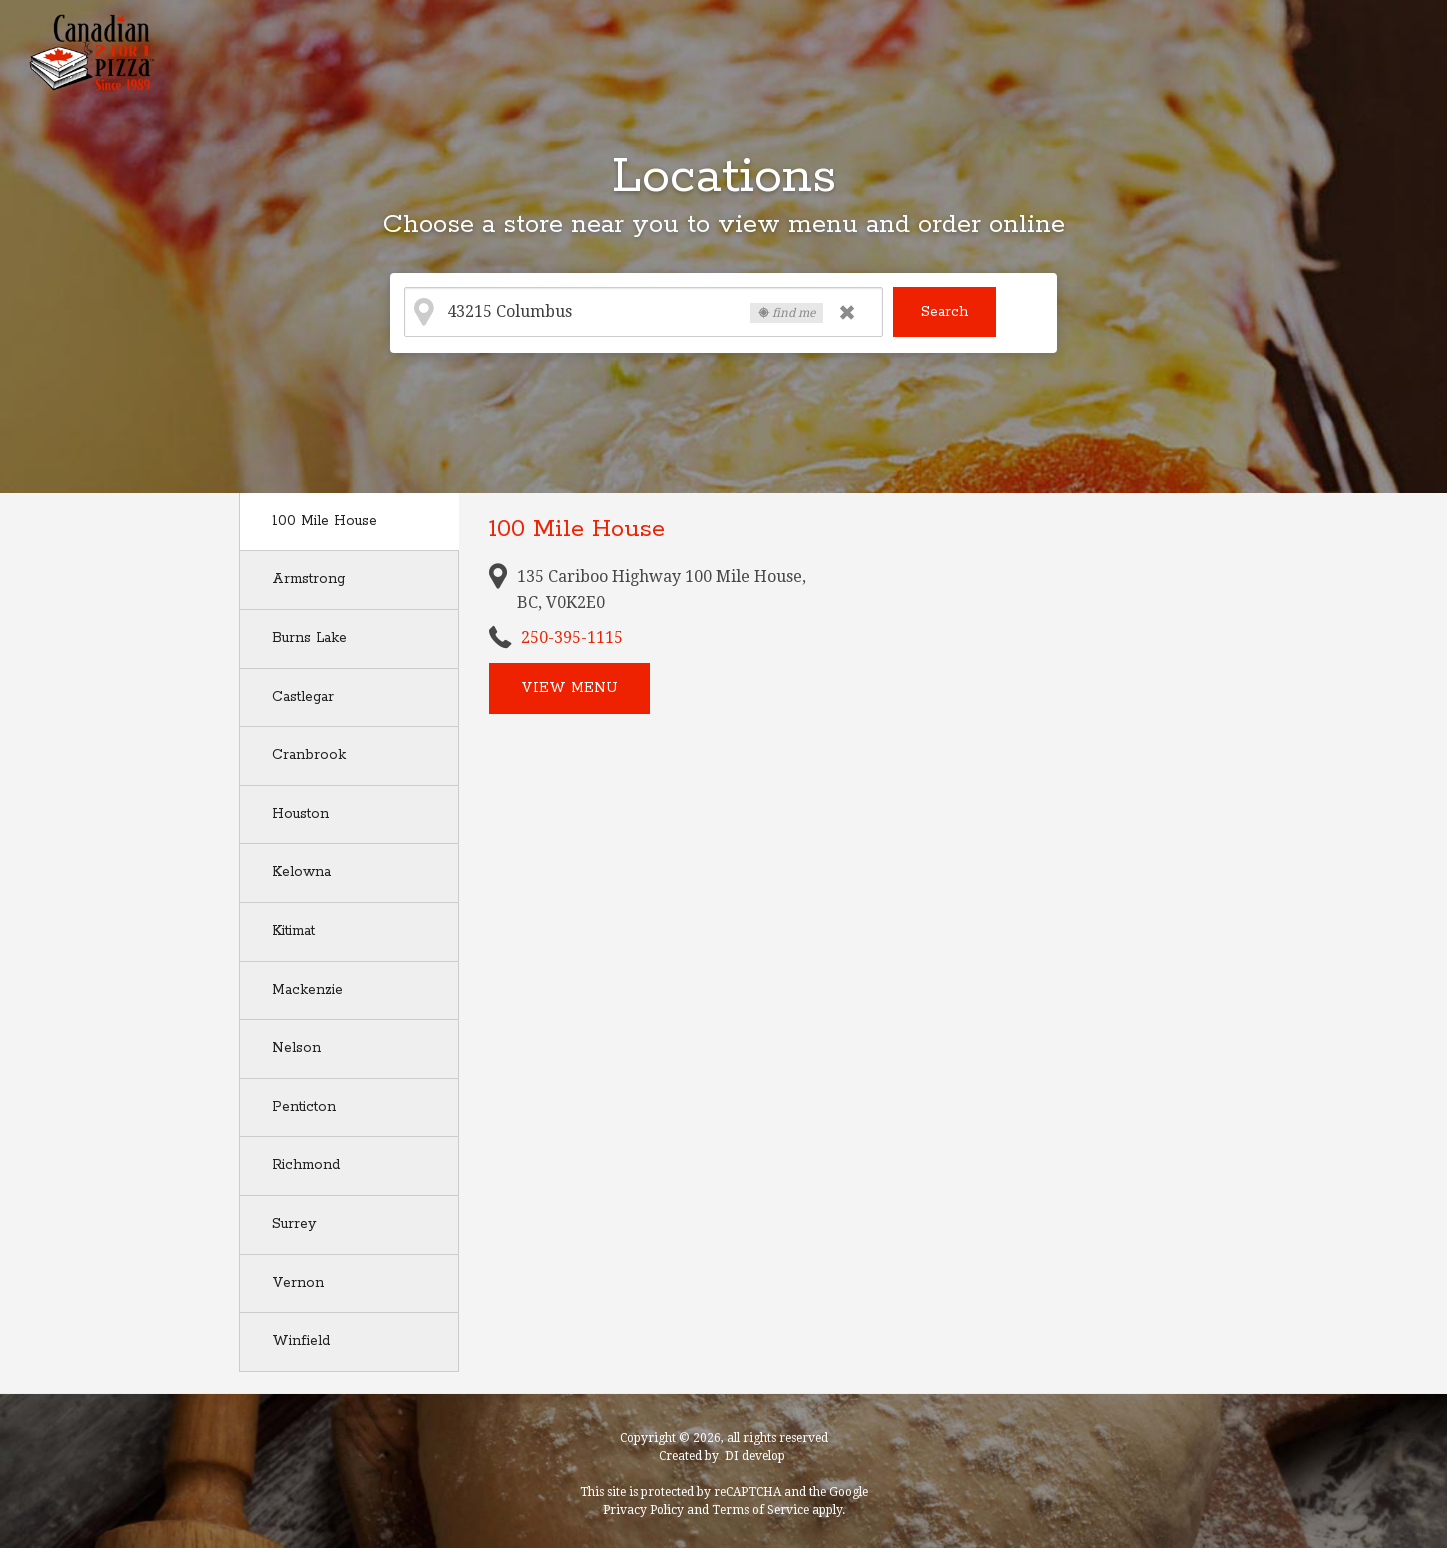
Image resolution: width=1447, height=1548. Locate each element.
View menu (569, 688)
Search (944, 312)
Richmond (306, 1165)
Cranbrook (309, 755)
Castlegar (303, 697)
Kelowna (301, 872)
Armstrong (308, 579)
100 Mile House (324, 521)
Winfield (301, 1341)
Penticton (304, 1107)
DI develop (755, 1456)
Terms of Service (760, 1510)
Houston (300, 814)
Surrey (294, 1224)
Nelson (296, 1048)
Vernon (298, 1283)
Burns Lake (309, 638)
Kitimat (293, 931)
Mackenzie (307, 990)
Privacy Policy (643, 1510)
